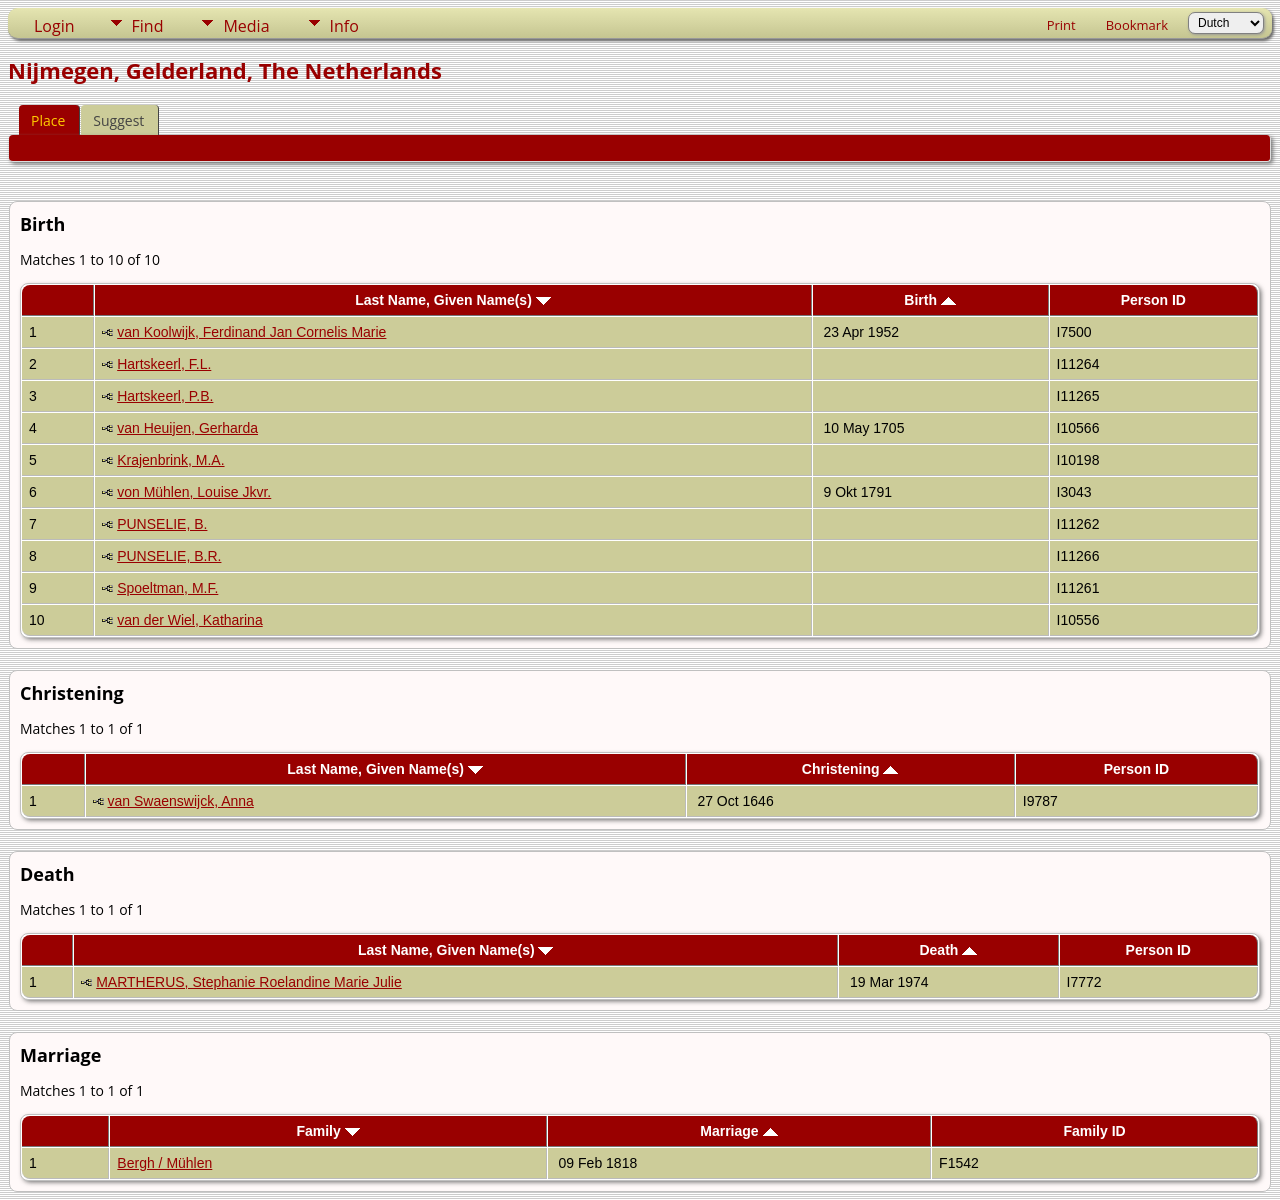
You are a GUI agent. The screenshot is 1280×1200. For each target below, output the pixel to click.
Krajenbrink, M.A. (170, 460)
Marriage (738, 1131)
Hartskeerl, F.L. (164, 364)
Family (327, 1131)
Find (148, 26)
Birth (930, 300)
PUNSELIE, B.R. (169, 556)
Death (948, 950)
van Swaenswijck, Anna (181, 801)
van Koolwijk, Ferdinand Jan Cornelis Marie (251, 332)
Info (344, 26)
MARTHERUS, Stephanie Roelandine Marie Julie (249, 982)
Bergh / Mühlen (164, 1163)
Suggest (118, 120)
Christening (850, 769)
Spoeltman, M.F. (167, 588)
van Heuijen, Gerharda (187, 428)
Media (246, 26)
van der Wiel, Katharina (190, 620)
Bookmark (1137, 25)
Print (1061, 25)
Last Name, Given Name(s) (453, 300)
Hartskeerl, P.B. (165, 396)
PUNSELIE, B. (162, 524)
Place (48, 120)
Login (54, 26)
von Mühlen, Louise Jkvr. (194, 492)
